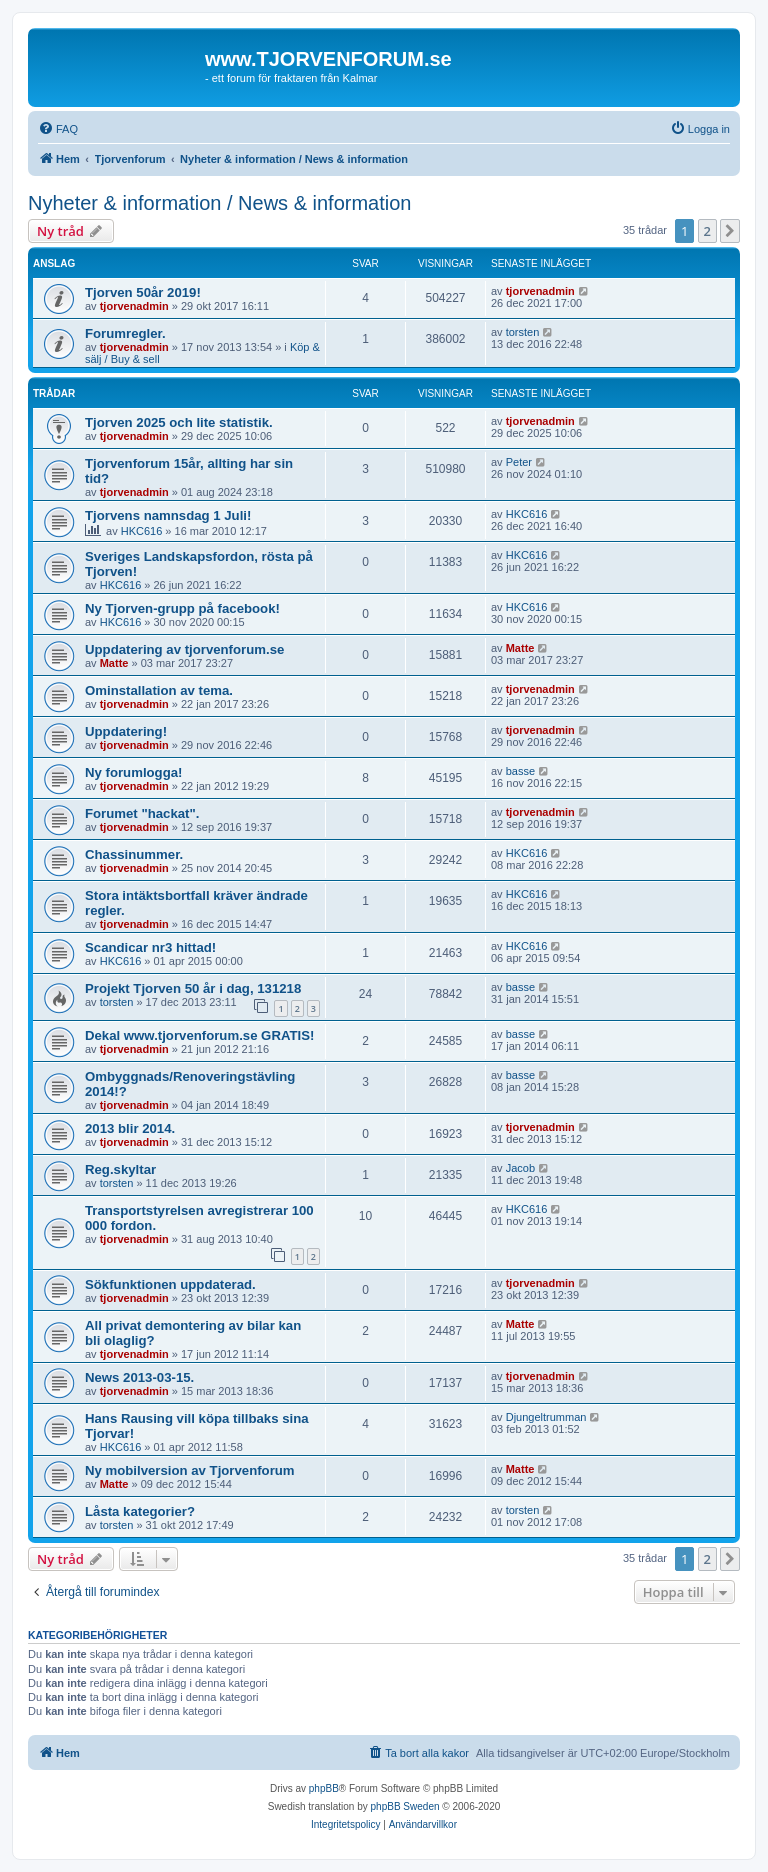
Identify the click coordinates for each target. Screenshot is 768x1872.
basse (520, 771)
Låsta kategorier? (140, 1511)
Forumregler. (125, 333)
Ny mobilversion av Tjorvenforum (190, 1470)
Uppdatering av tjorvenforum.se (184, 649)
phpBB (324, 1788)
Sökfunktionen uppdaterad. (170, 1284)
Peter (519, 462)
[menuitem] (58, 129)
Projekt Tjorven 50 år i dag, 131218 (193, 988)
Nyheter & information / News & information (220, 203)
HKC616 (142, 531)
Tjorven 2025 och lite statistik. (179, 422)
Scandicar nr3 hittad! (150, 947)
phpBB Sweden (405, 1806)
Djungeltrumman (546, 1417)
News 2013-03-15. (139, 1377)
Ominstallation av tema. (159, 690)
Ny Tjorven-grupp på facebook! (182, 608)
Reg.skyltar (120, 1169)
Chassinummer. (134, 854)
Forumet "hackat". (142, 813)
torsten (523, 332)
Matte (114, 663)
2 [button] (707, 231)
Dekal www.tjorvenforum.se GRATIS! (199, 1035)
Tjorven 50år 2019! (143, 292)
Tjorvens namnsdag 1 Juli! (168, 515)
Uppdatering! (126, 731)
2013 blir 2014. (130, 1128)
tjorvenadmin (134, 306)
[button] (730, 231)
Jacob (520, 1168)
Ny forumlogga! (133, 772)
